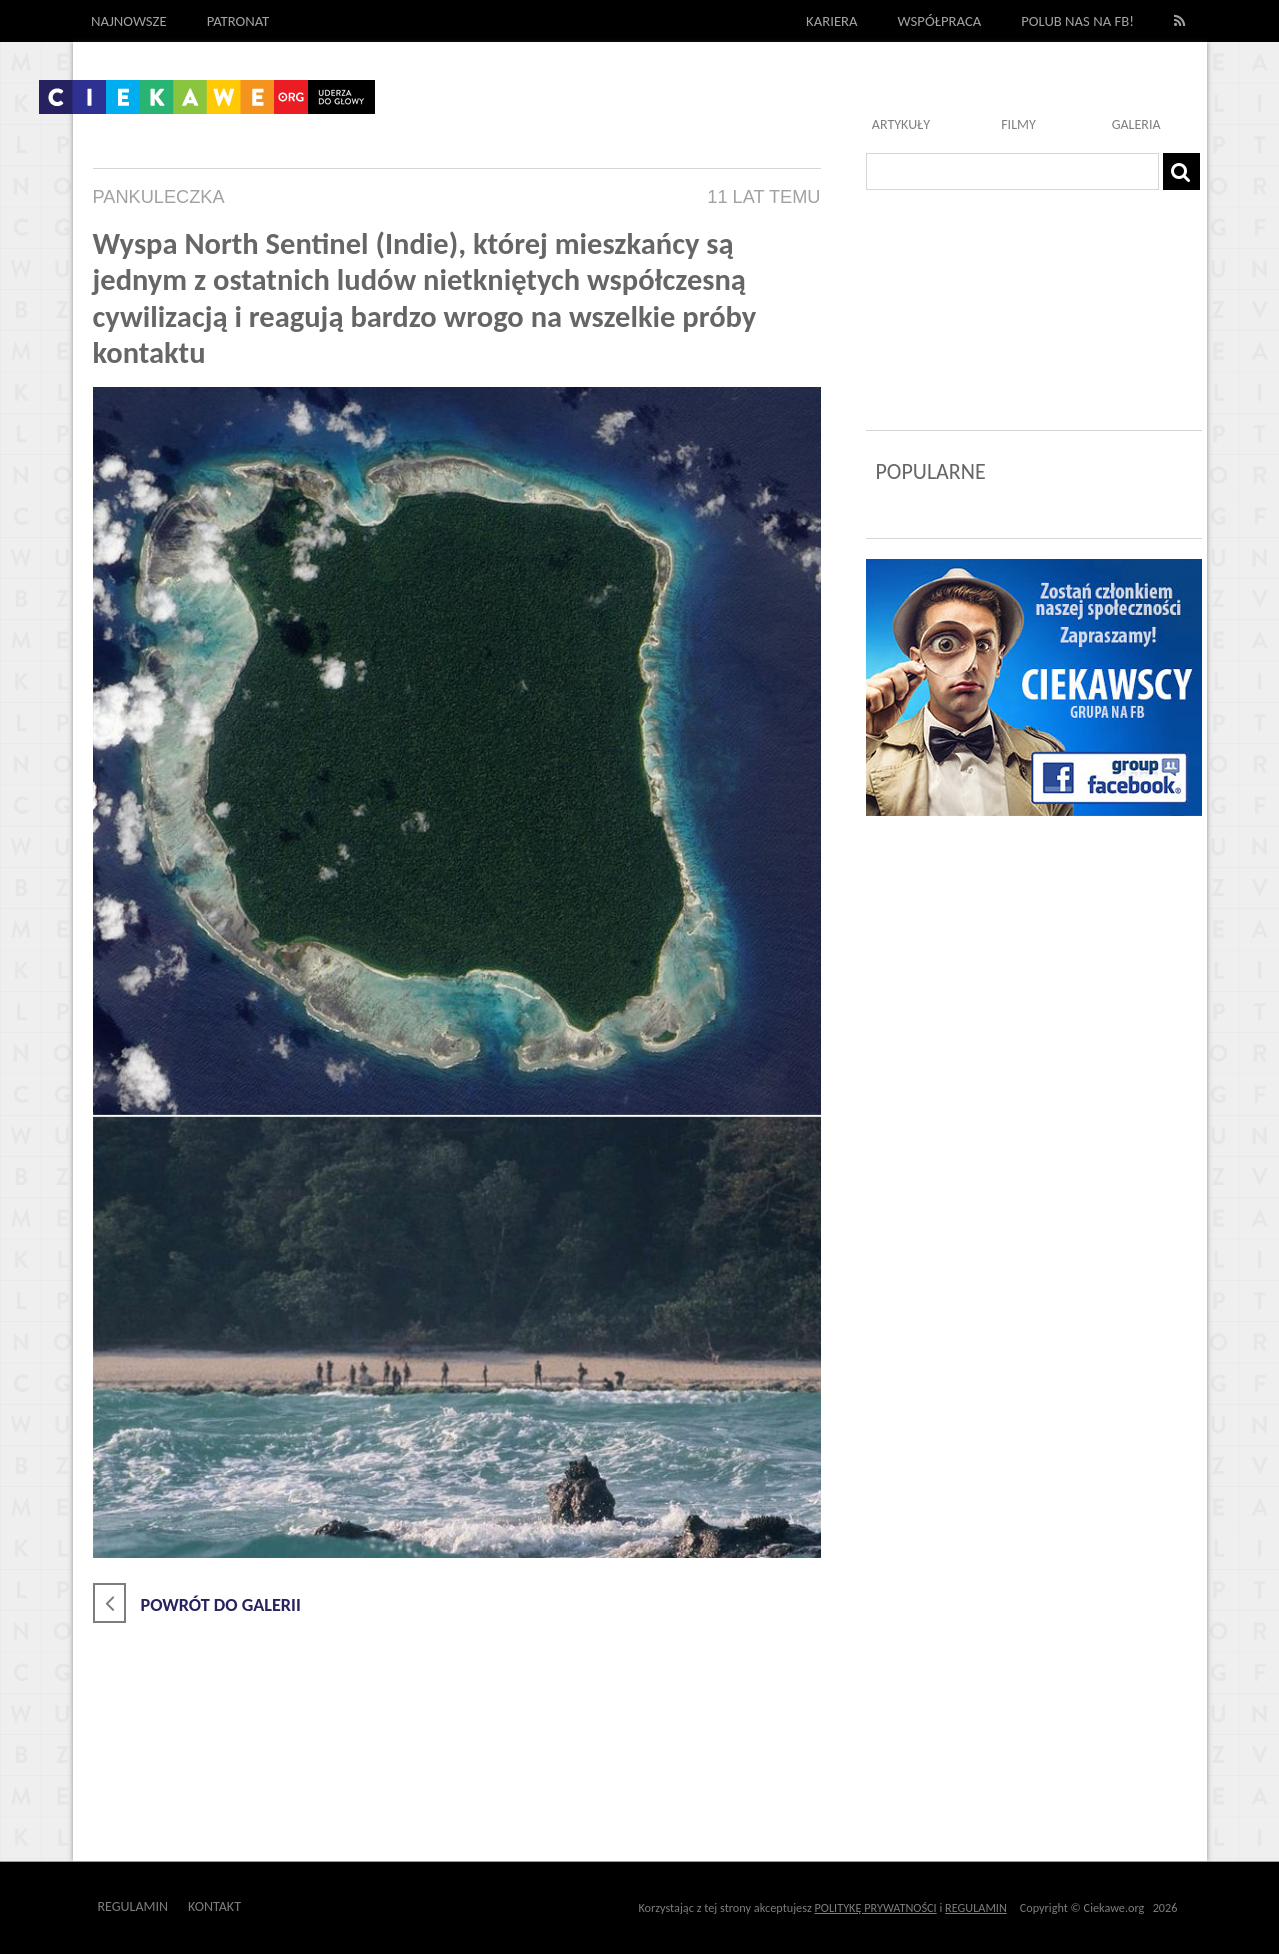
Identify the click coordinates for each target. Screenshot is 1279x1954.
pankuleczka (159, 197)
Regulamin (133, 1906)
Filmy (1018, 124)
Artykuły (901, 124)
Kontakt (214, 1906)
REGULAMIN (976, 1907)
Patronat (238, 21)
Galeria (1136, 124)
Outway (286, 1906)
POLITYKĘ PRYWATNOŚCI (876, 1907)
